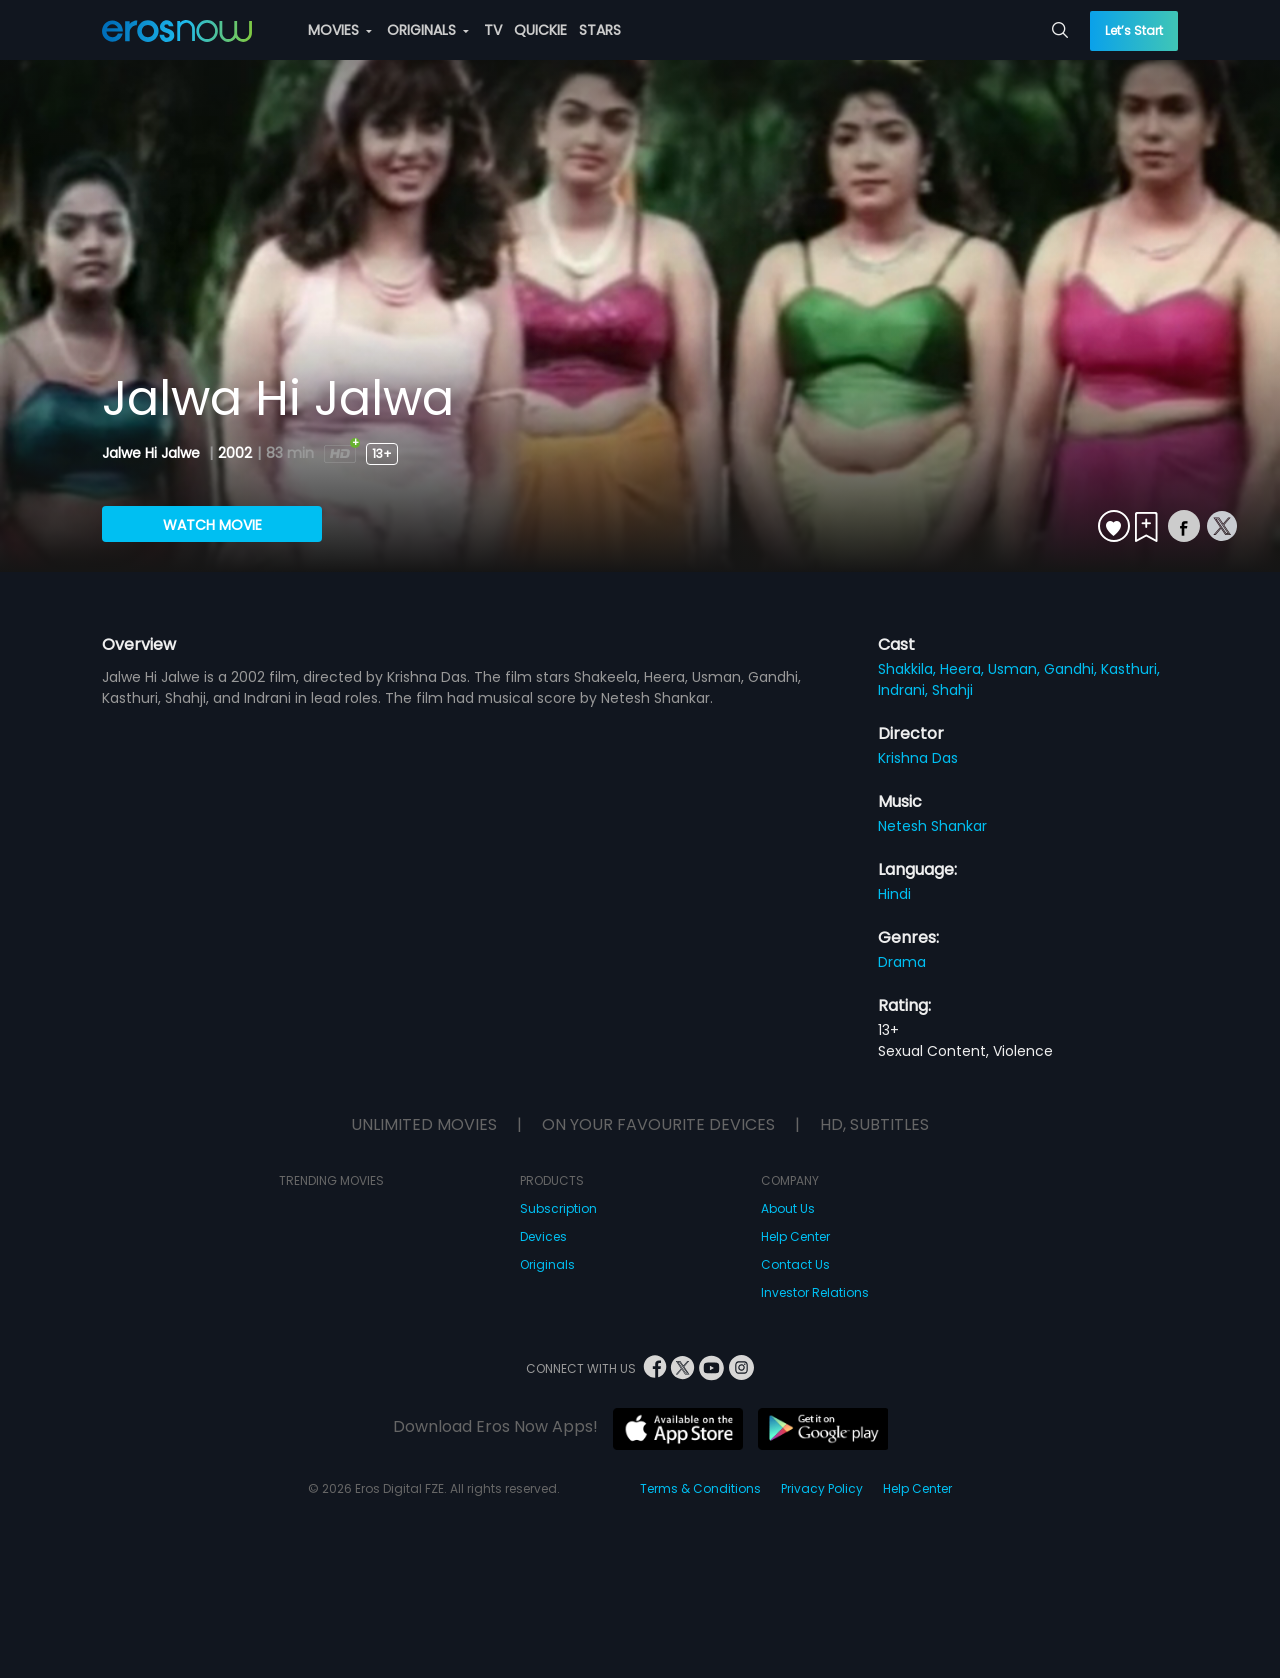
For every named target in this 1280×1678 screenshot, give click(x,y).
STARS (600, 30)
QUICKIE (540, 30)
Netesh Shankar (932, 826)
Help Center (795, 1236)
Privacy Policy (822, 1488)
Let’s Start (1134, 30)
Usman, (1016, 669)
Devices (543, 1236)
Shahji (952, 690)
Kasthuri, (1130, 669)
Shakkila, (909, 669)
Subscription (558, 1208)
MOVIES (340, 30)
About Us (788, 1208)
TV (493, 30)
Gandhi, (1072, 669)
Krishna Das (918, 758)
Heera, (964, 669)
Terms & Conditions (700, 1488)
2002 (235, 453)
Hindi (894, 894)
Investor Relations (815, 1292)
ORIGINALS (428, 30)
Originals (547, 1264)
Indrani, (905, 690)
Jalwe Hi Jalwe (153, 453)
